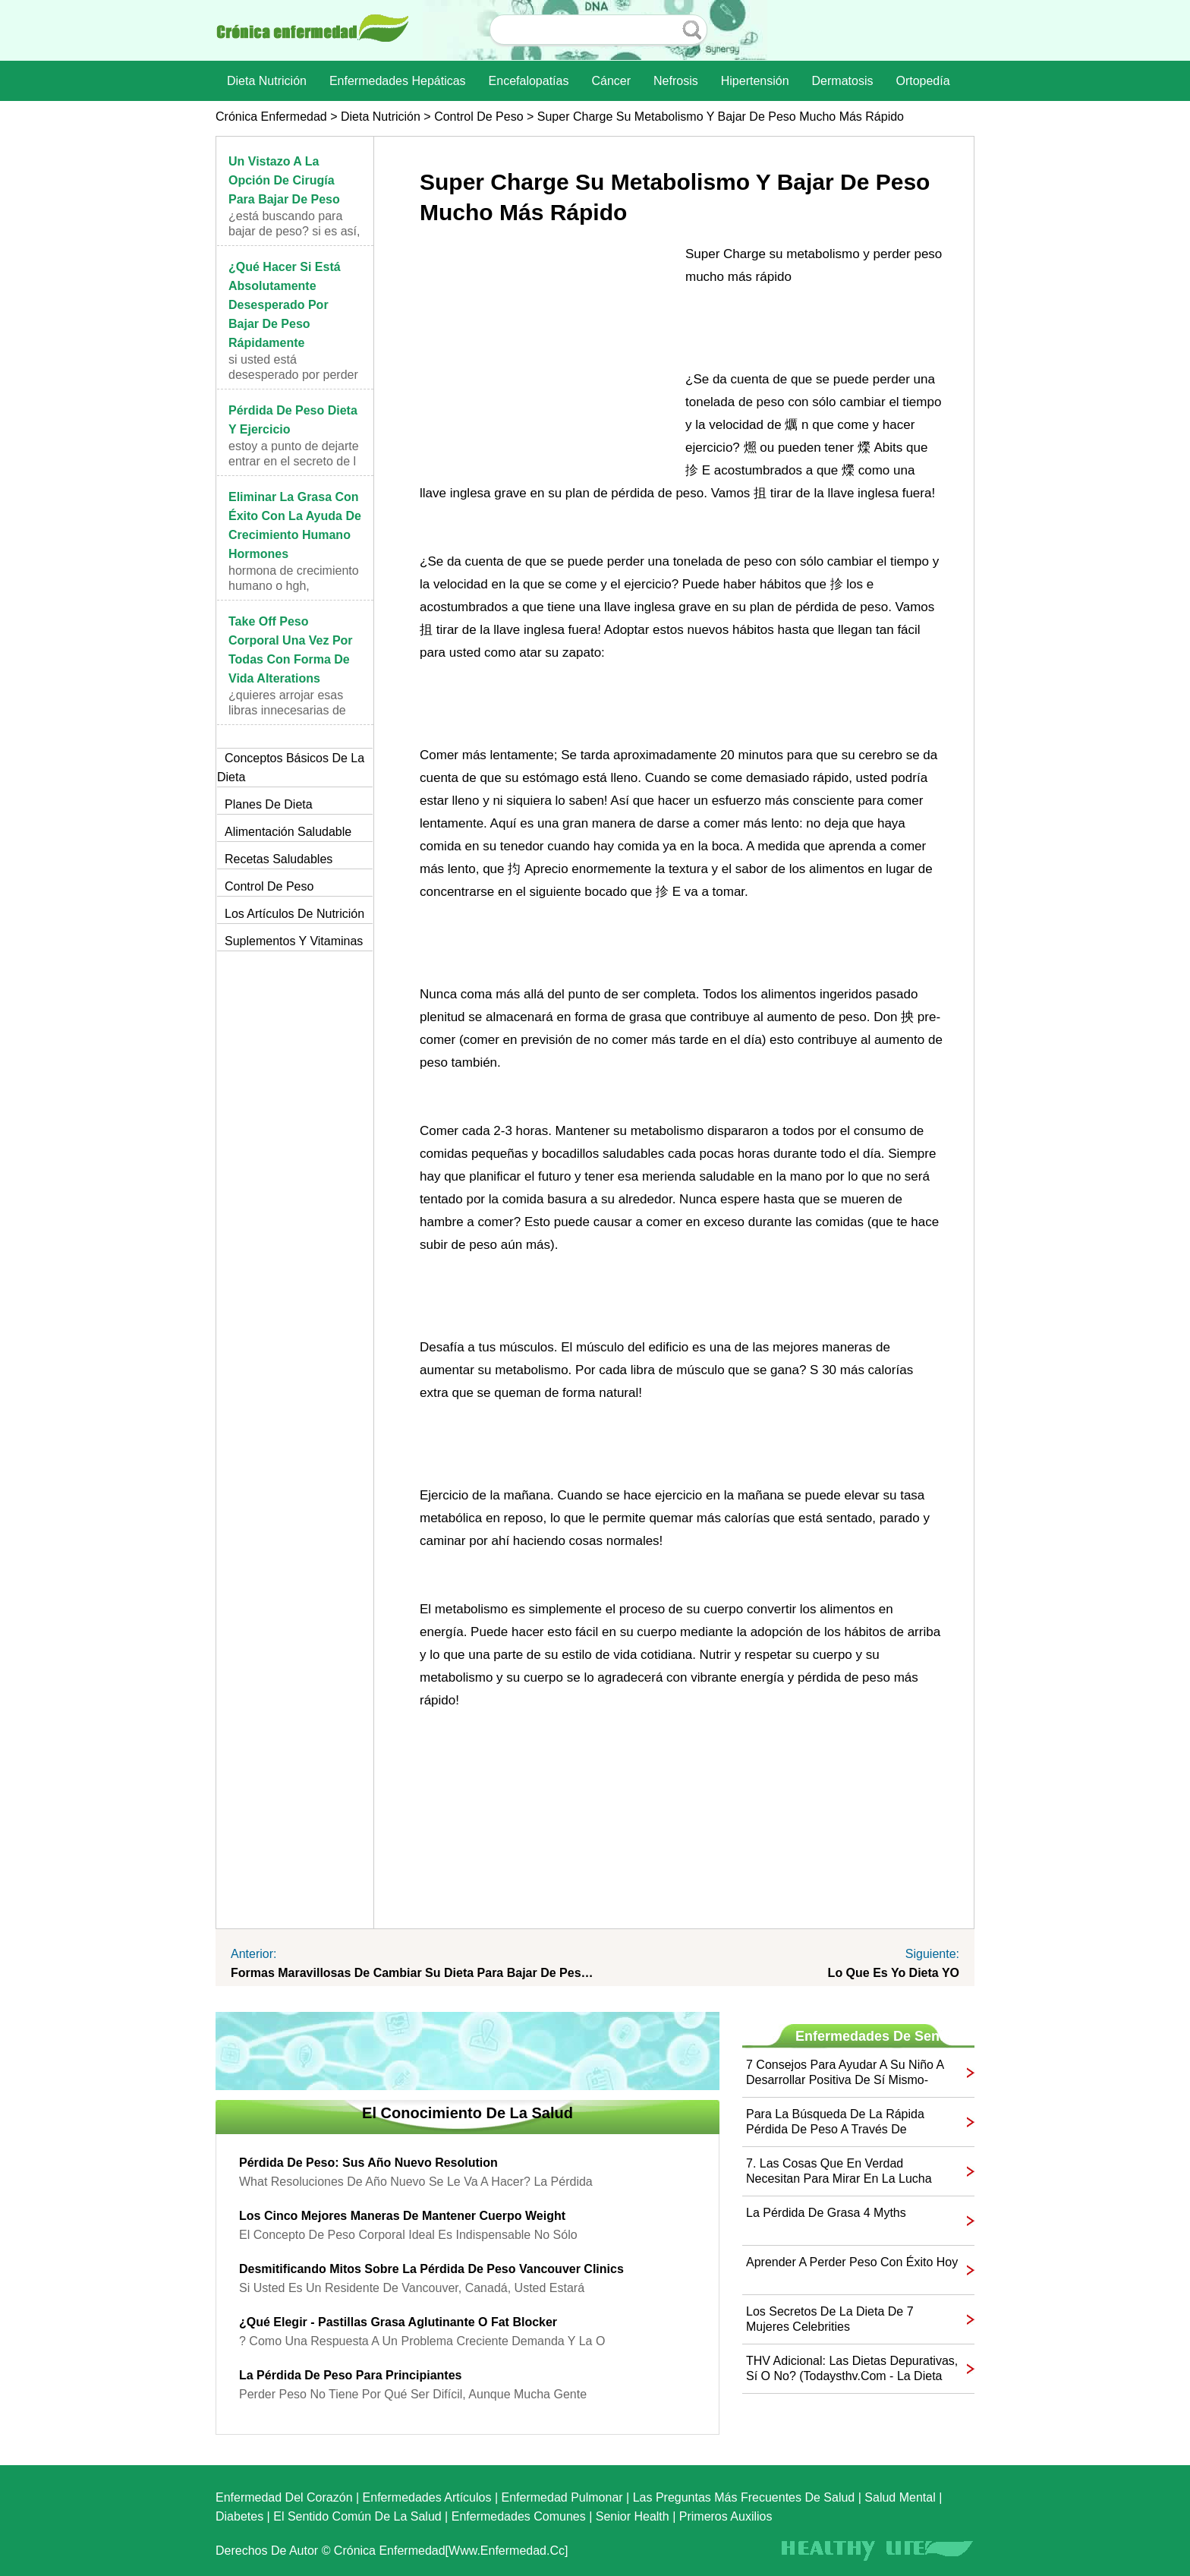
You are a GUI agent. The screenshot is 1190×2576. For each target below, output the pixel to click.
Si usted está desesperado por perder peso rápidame (293, 374)
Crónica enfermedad (271, 116)
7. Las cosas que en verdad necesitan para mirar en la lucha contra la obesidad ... (839, 2172)
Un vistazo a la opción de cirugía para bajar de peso (284, 180)
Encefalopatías (529, 80)
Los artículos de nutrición (294, 913)
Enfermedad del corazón (284, 2497)
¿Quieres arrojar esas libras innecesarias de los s (287, 710)
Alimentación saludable (288, 831)
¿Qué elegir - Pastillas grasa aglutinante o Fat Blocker (398, 2322)
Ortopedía (922, 80)
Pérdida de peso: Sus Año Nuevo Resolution (368, 2162)
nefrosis (675, 80)
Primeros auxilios (726, 2516)
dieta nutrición (267, 80)
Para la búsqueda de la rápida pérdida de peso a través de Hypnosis (835, 2122)
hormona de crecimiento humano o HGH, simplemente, (293, 585)
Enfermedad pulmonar (562, 2497)
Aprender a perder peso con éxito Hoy (852, 2262)
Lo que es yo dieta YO (893, 1972)
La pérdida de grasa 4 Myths (826, 2212)
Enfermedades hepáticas (397, 80)
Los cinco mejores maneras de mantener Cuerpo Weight (402, 2215)
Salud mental (899, 2497)
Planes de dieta (269, 804)
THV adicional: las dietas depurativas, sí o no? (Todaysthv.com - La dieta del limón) (852, 2369)
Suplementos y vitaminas (294, 941)
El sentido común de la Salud (357, 2516)
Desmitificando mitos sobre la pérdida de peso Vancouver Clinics (431, 2268)
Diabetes (239, 2516)
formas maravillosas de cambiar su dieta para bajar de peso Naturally (413, 1972)
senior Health (632, 2516)
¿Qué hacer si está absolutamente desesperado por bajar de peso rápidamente (284, 304)
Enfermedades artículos (427, 2497)
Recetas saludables (278, 859)
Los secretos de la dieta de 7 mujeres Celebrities (830, 2319)
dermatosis (843, 80)
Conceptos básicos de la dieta (290, 768)
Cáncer (611, 80)
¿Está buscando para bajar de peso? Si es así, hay (294, 231)
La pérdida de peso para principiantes (350, 2375)
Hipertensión (755, 80)
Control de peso (478, 116)
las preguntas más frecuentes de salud (744, 2497)
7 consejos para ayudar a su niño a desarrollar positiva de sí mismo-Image (844, 2073)
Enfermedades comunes (519, 2516)
